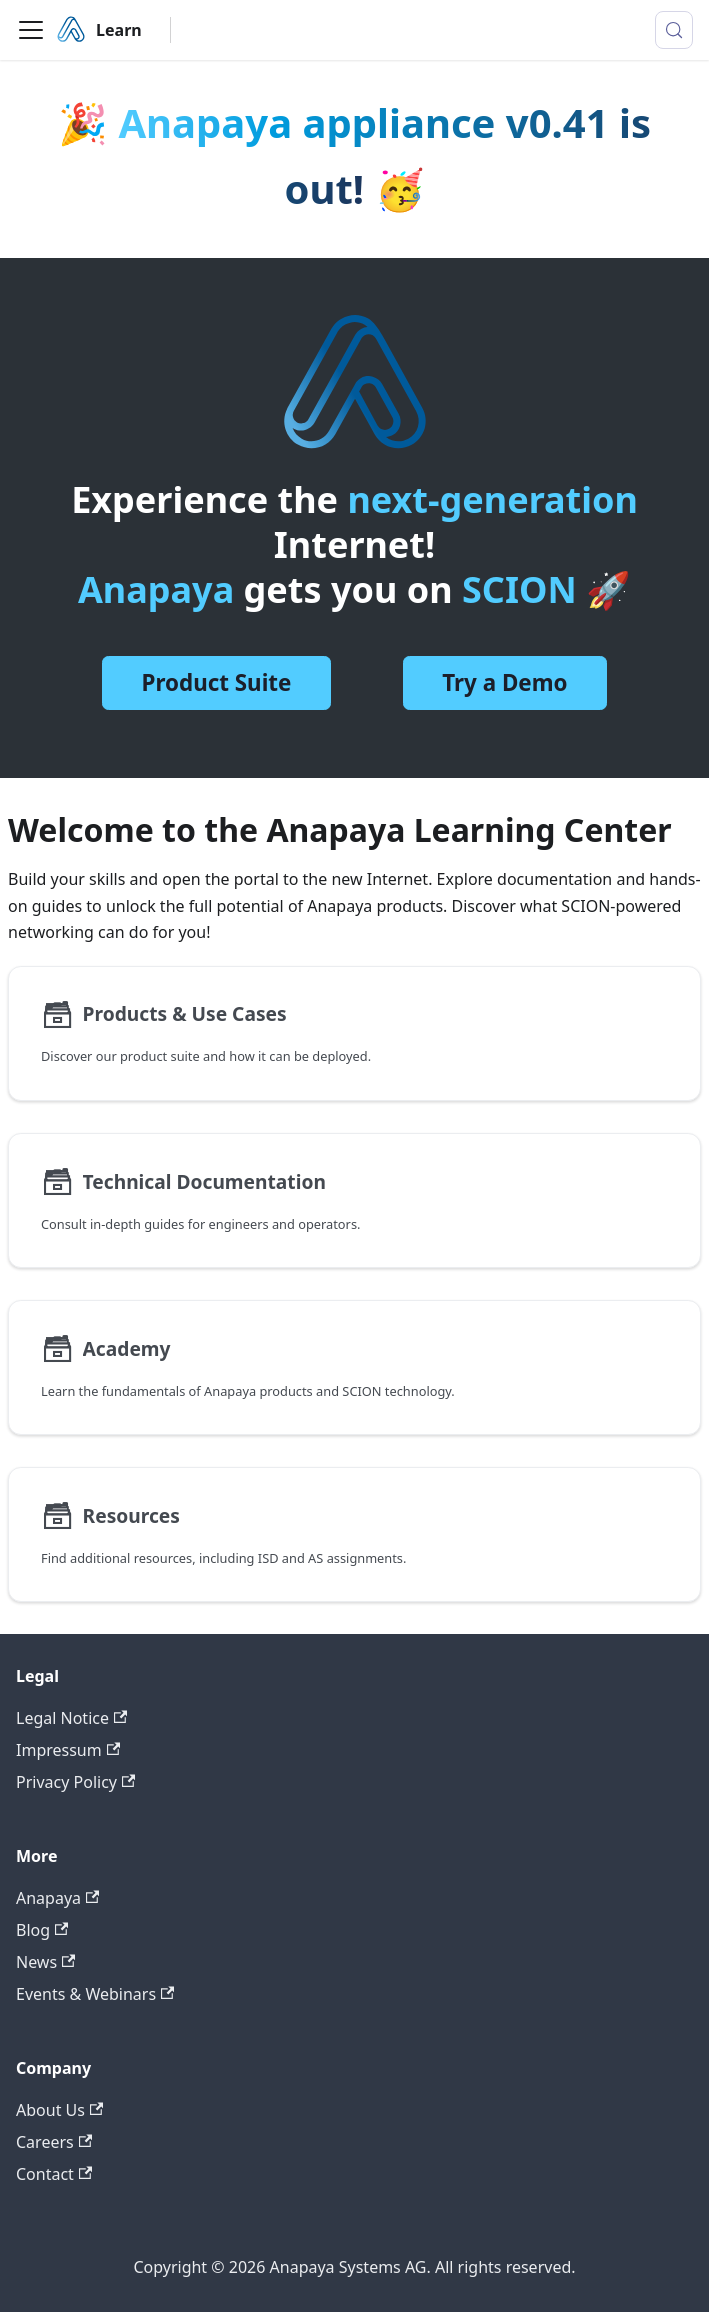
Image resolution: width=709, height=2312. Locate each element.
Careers (54, 2142)
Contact (54, 2174)
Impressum (68, 1750)
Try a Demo (504, 682)
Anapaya (57, 1898)
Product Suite (217, 682)
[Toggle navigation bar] (31, 30)
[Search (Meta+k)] (674, 30)
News (45, 1962)
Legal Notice (71, 1718)
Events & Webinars (95, 1994)
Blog (42, 1930)
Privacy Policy (75, 1782)
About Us (59, 2110)
